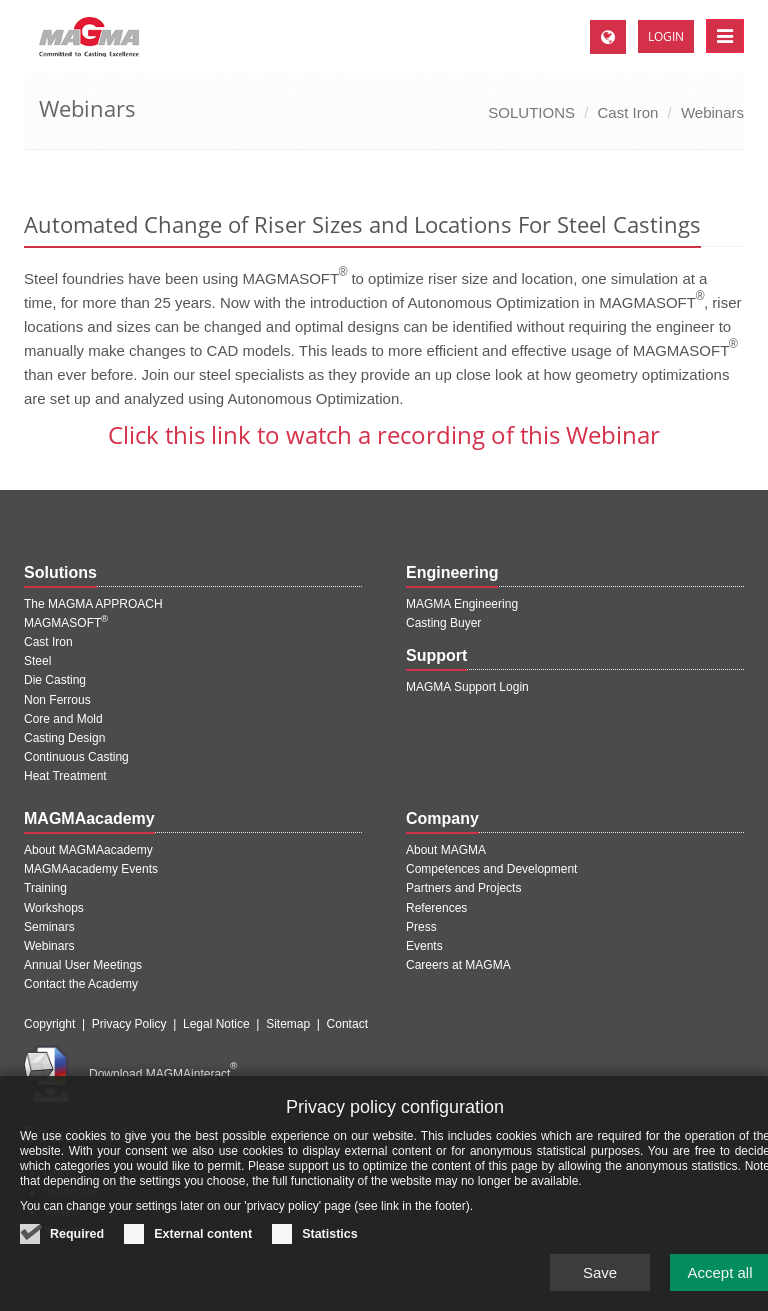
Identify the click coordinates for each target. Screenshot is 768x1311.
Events (424, 946)
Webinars (712, 112)
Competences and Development (491, 869)
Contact (347, 1024)
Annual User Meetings (83, 965)
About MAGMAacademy (88, 850)
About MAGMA (446, 850)
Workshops (54, 908)
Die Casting (55, 680)
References (436, 908)
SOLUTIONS (531, 112)
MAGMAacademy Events (91, 869)
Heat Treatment (65, 776)
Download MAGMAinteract (163, 1074)
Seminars (49, 927)
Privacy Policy (129, 1024)
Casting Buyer (443, 623)
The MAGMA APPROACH (93, 604)
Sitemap (288, 1024)
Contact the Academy (81, 984)
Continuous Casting (76, 757)
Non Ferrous (57, 700)
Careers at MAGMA (458, 965)
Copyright (49, 1024)
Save (600, 1282)
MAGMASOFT (66, 623)
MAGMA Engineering (462, 604)
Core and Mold (63, 719)
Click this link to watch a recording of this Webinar (384, 434)
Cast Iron (628, 112)
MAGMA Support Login (467, 687)
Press (421, 927)
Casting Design (64, 738)
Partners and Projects (463, 888)
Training (45, 888)
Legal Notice (216, 1024)
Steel (37, 661)
